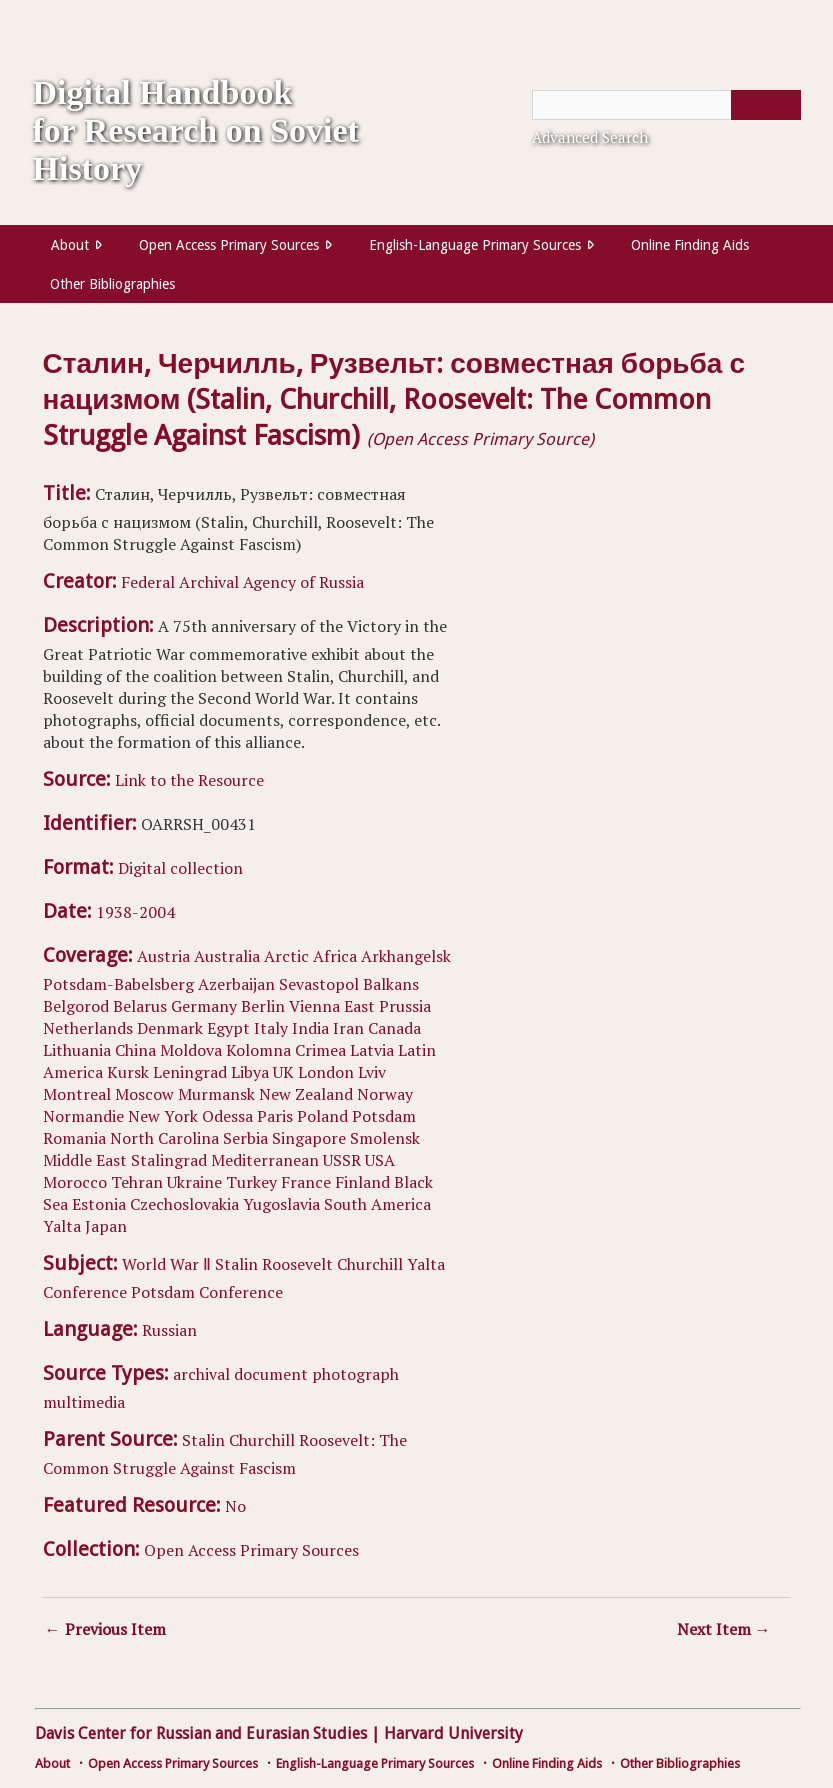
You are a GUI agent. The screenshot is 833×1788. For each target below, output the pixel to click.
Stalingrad (169, 1160)
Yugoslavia (281, 1204)
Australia (227, 956)
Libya (250, 1072)
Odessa (227, 1116)
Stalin (236, 1264)
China (135, 1050)
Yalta (62, 1226)
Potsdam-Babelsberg (118, 984)
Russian (169, 1330)
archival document (240, 1374)
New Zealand (306, 1094)
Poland (322, 1116)
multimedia (84, 1402)
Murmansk (216, 1094)
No (235, 1506)
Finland (362, 1182)
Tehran (137, 1182)
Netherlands (88, 1028)
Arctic (286, 956)
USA (380, 1160)
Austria (163, 956)
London (326, 1072)
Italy (271, 1028)
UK (283, 1072)
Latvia (372, 1050)
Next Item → (724, 1629)
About (70, 245)
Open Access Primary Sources (229, 245)
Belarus (140, 1006)
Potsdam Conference (207, 1292)
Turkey (251, 1182)
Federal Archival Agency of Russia (242, 582)
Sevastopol (319, 984)
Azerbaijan (236, 984)
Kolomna (258, 1050)
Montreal (77, 1094)
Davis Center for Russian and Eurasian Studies (201, 1733)
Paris (275, 1116)
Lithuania (77, 1050)
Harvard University (453, 1733)
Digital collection (180, 868)
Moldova (191, 1050)
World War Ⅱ (166, 1264)
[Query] (666, 105)
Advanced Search (590, 137)
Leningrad (190, 1072)
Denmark (170, 1028)
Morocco (75, 1182)
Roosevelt (297, 1264)
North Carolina (164, 1138)
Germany (204, 1006)
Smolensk (385, 1138)
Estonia (99, 1204)
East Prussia (387, 1006)
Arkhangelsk (406, 956)
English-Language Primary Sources (475, 245)
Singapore (309, 1138)
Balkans (391, 984)
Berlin (263, 1006)
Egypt (228, 1028)
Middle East (85, 1160)
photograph (355, 1374)
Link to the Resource (189, 780)
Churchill (370, 1264)
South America (377, 1204)
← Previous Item (105, 1629)
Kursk (128, 1072)
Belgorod (76, 1006)
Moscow (144, 1094)
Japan (106, 1226)
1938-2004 (135, 912)
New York (163, 1116)
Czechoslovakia (184, 1204)
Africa (335, 956)
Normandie (83, 1116)
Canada (394, 1028)
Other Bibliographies (112, 284)
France (306, 1182)
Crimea (320, 1050)
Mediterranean (265, 1160)
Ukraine (194, 1182)
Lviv (372, 1072)
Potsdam (384, 1116)
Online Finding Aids (690, 245)
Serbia (245, 1138)
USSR (342, 1160)
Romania (74, 1138)
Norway (385, 1094)
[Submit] (766, 105)
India (310, 1028)
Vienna (314, 1006)
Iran (348, 1028)
